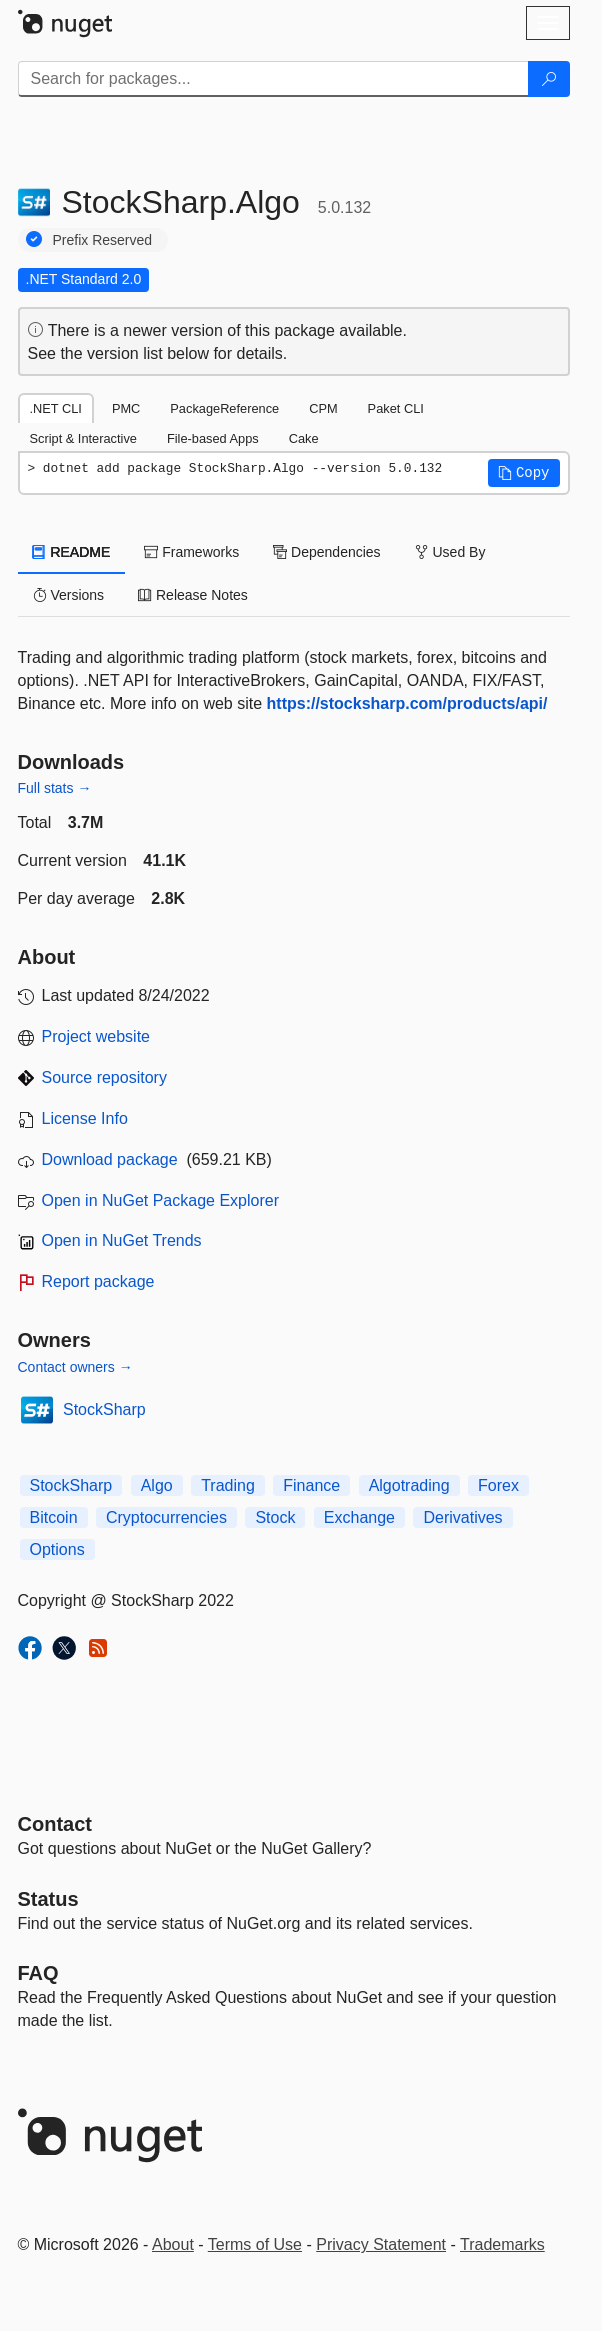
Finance (311, 1485)
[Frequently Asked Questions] (38, 1973)
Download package (110, 1159)
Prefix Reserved (103, 240)
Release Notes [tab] (193, 595)
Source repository (104, 1077)
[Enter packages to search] (273, 79)
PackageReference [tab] (224, 408)
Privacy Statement (381, 2244)
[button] (524, 473)
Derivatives (462, 1517)
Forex (498, 1485)
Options (57, 1549)
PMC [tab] (126, 408)
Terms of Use (255, 2244)
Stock (275, 1517)
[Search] (549, 79)
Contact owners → (75, 1367)
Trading (228, 1485)
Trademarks (502, 2244)
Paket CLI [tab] (396, 408)
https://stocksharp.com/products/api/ (407, 703)
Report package (98, 1281)
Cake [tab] (304, 438)
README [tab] (72, 552)
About (173, 2244)
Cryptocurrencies (166, 1517)
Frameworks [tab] (191, 552)
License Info (85, 1118)
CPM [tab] (323, 408)
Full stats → (55, 788)
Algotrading (409, 1485)
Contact (55, 1824)
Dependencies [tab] (326, 552)
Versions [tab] (69, 595)
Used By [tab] (450, 552)
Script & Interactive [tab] (83, 438)
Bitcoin (54, 1517)
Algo (157, 1485)
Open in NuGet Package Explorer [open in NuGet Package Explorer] (160, 1200)
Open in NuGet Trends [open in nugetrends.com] (122, 1240)
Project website (96, 1036)
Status (48, 1899)
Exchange (359, 1517)
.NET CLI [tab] (56, 408)
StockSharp (104, 1409)
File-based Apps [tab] (213, 438)
